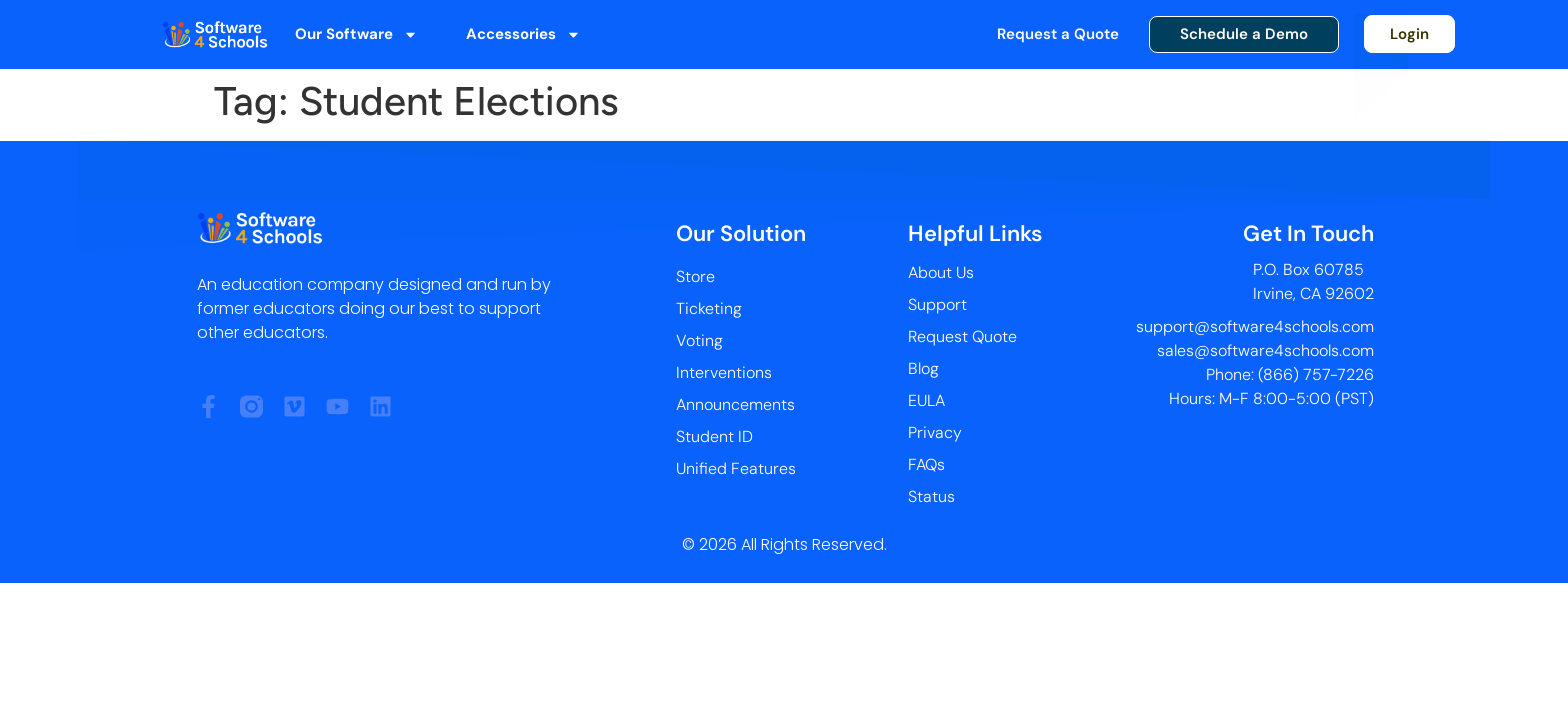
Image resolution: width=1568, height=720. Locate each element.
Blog (923, 368)
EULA (926, 400)
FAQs (926, 464)
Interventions (724, 372)
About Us (941, 272)
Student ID (714, 436)
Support (937, 304)
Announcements (735, 404)
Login (1409, 34)
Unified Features (736, 468)
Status (931, 496)
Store (695, 276)
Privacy (935, 432)
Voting (699, 340)
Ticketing (709, 308)
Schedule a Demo (1244, 34)
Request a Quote (1058, 34)
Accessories (523, 34)
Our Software (356, 34)
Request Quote (962, 336)
